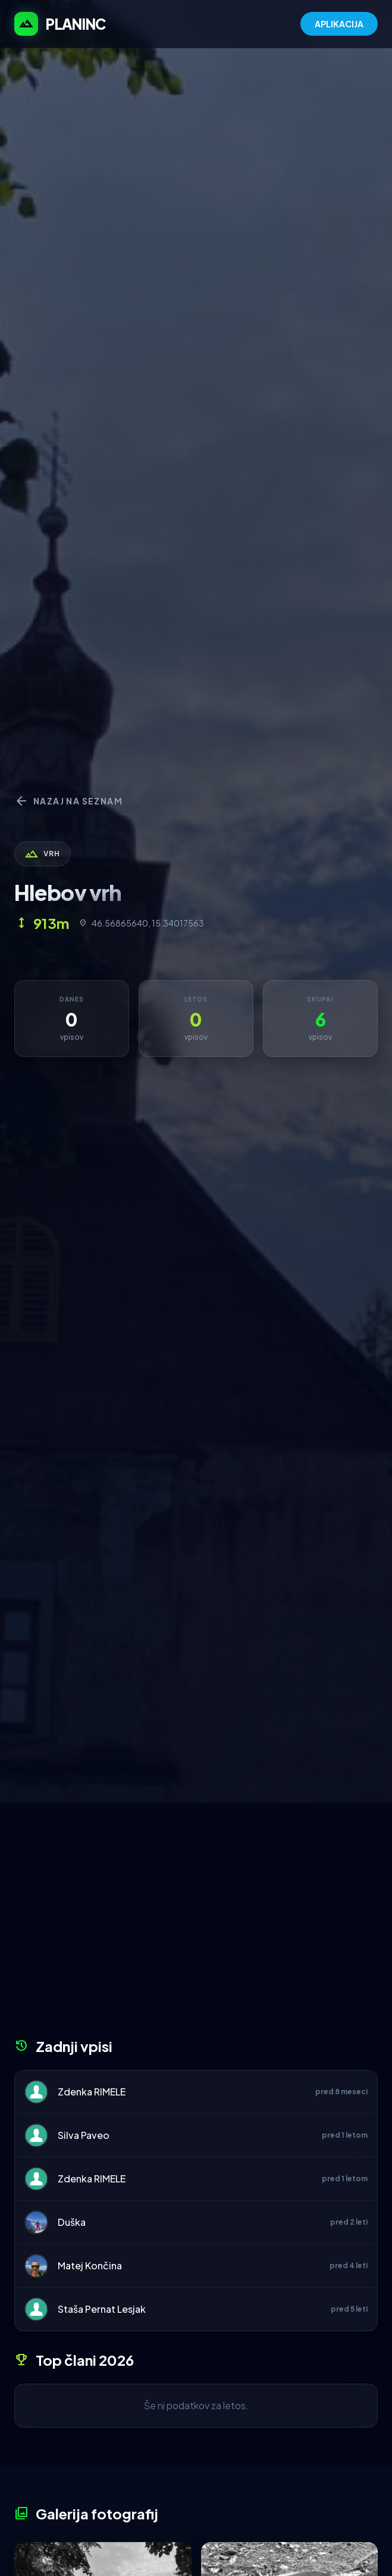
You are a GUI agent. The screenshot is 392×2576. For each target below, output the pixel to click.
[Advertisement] (196, 1924)
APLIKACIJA (339, 23)
